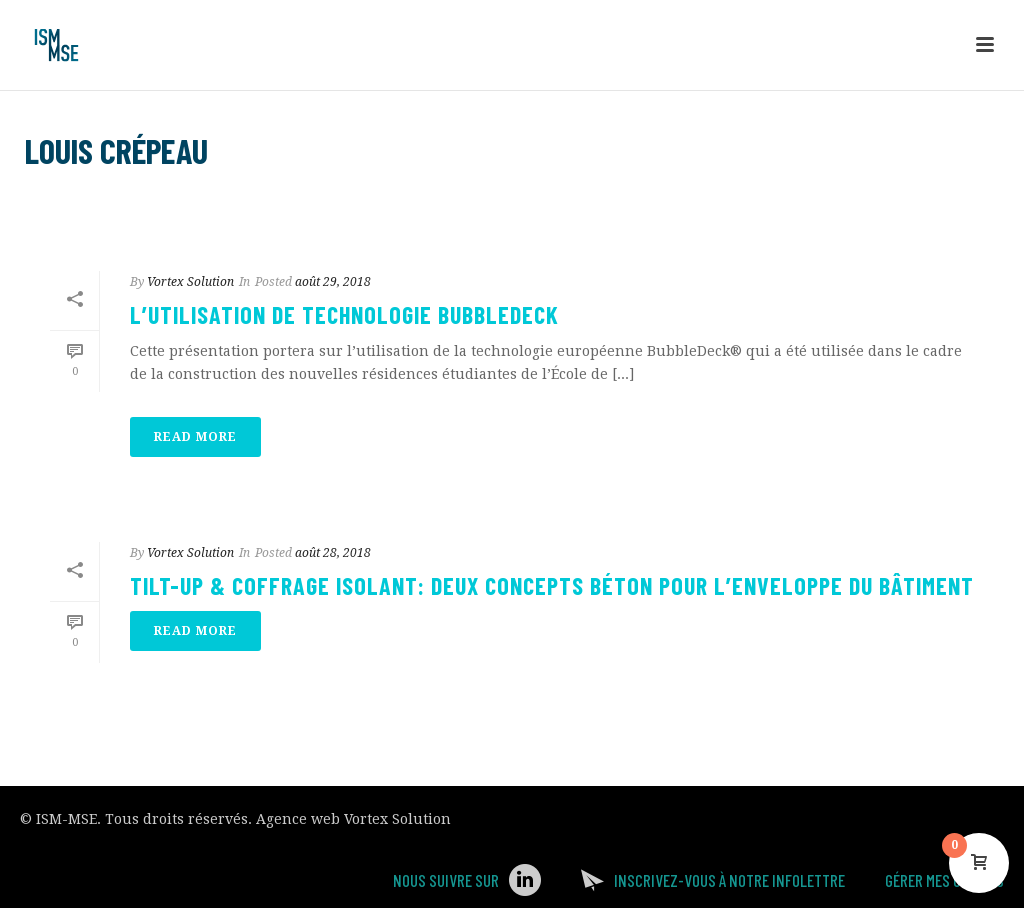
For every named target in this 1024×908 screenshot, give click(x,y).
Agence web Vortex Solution (353, 819)
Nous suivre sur (446, 880)
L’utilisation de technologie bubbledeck (344, 314)
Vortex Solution (190, 282)
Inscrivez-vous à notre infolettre (729, 880)
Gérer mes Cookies (944, 880)
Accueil (841, 202)
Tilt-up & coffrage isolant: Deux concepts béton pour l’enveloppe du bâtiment (552, 585)
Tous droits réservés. (178, 819)
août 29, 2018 (333, 282)
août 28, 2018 (333, 553)
